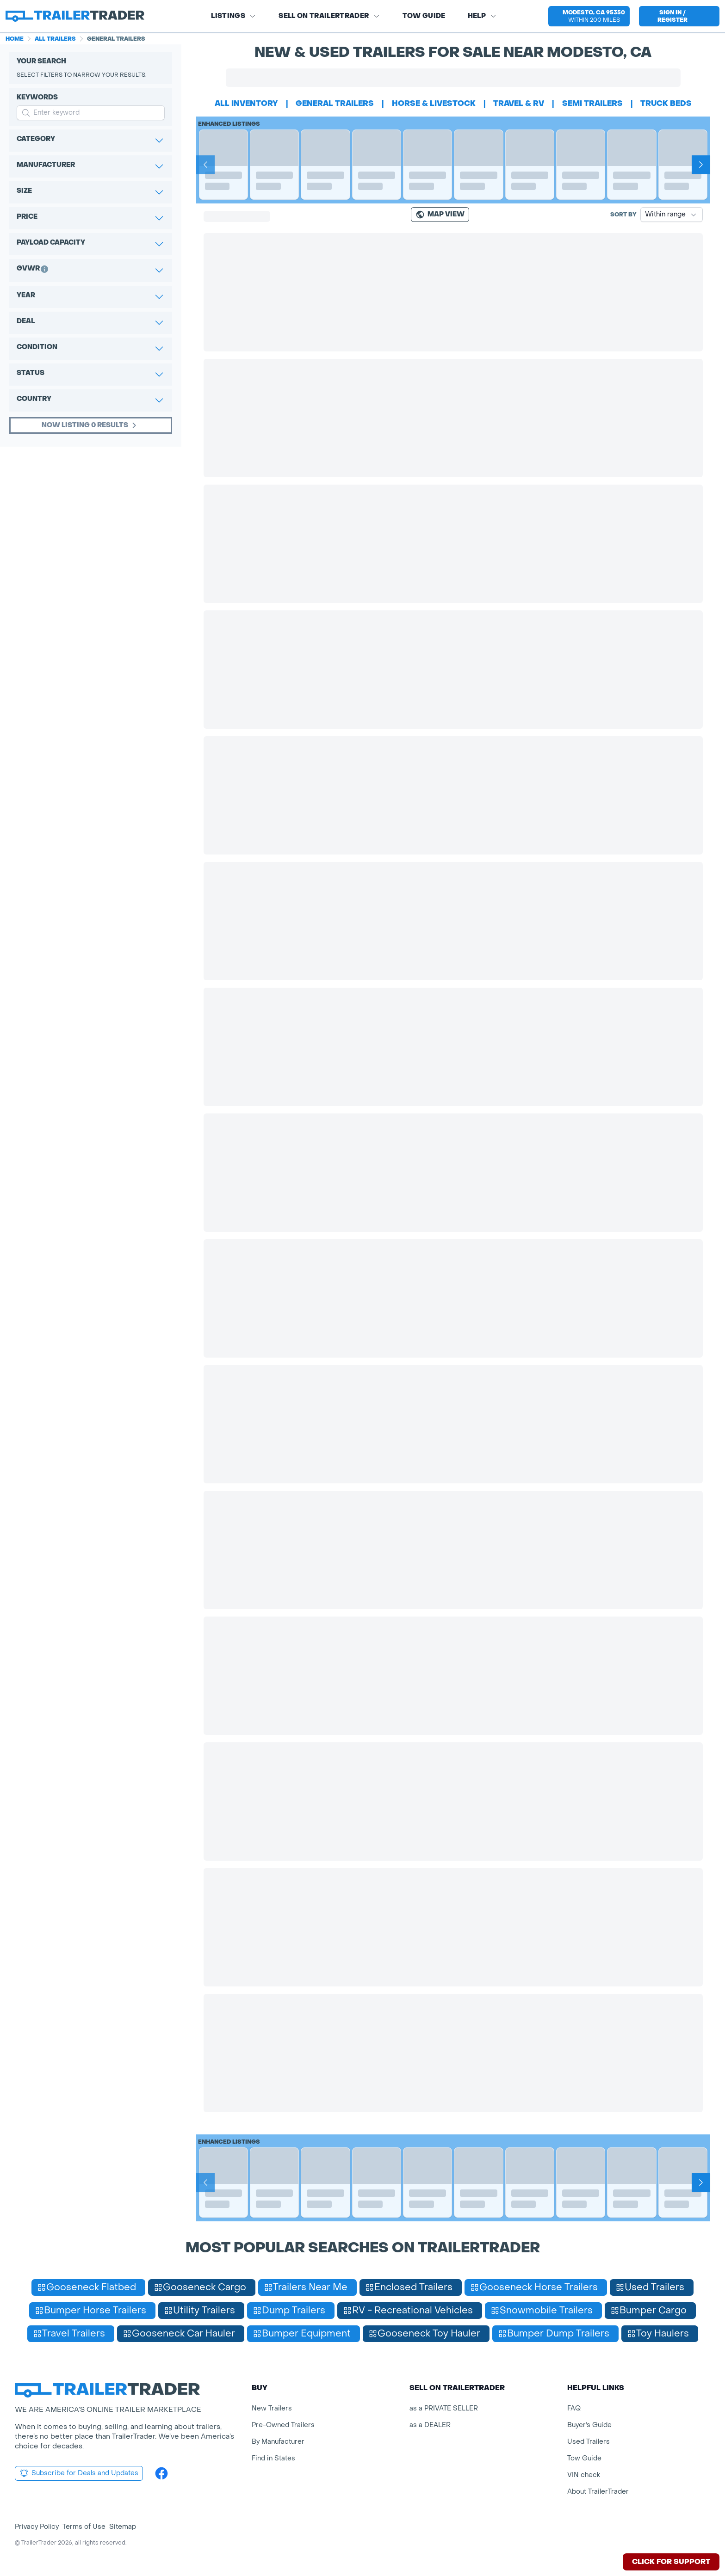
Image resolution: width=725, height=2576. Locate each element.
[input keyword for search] (91, 112)
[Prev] (205, 164)
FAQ (574, 2408)
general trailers (335, 103)
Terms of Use (83, 2526)
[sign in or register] (679, 16)
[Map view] (440, 214)
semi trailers (592, 103)
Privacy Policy (37, 2526)
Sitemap (122, 2526)
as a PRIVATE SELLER (443, 2408)
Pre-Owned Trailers (283, 2425)
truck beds (666, 103)
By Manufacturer (278, 2441)
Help (482, 16)
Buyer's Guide (589, 2425)
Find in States (273, 2458)
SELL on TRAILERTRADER (329, 16)
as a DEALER (430, 2425)
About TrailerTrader (598, 2491)
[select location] (589, 16)
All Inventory (246, 103)
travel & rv (518, 103)
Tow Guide (424, 16)
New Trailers (272, 2408)
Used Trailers (588, 2441)
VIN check (583, 2475)
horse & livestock (434, 103)
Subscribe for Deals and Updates (78, 2473)
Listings (233, 16)
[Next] (701, 164)
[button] (589, 16)
